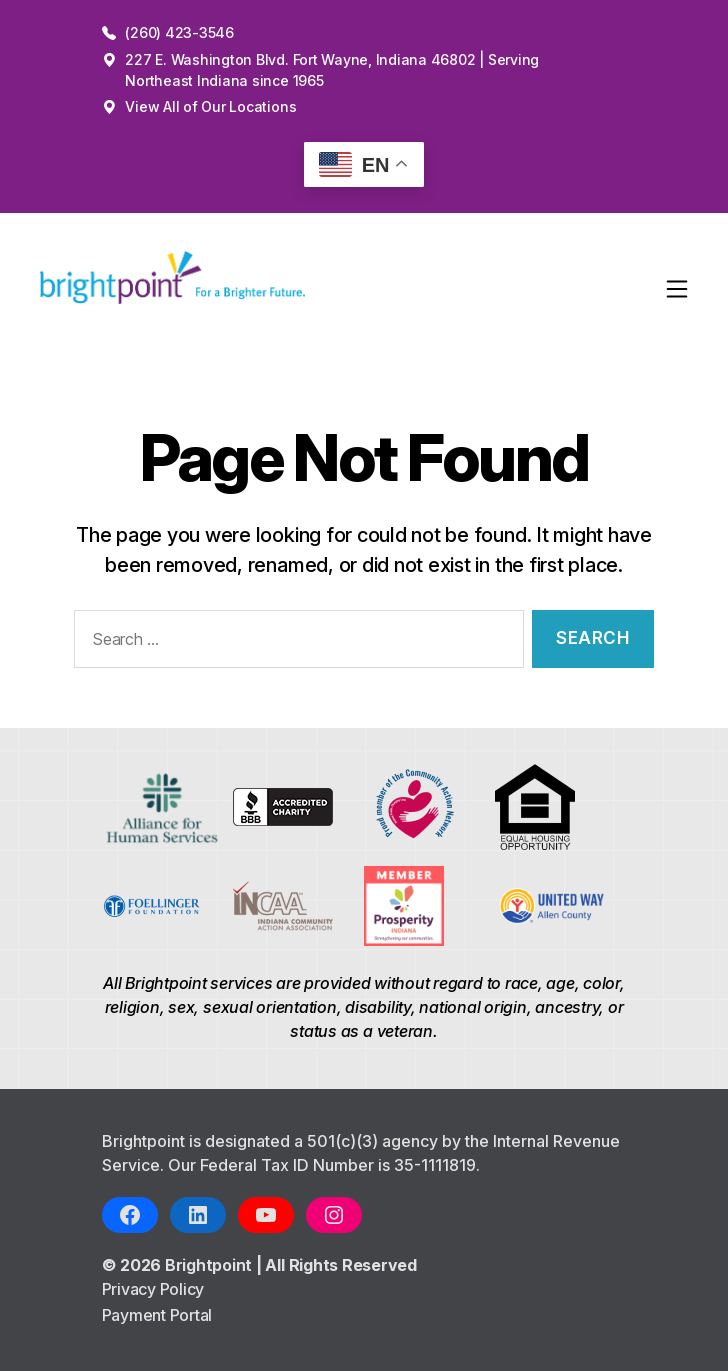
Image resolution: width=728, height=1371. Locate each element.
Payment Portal (157, 1315)
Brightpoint (210, 1265)
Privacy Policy (153, 1289)
